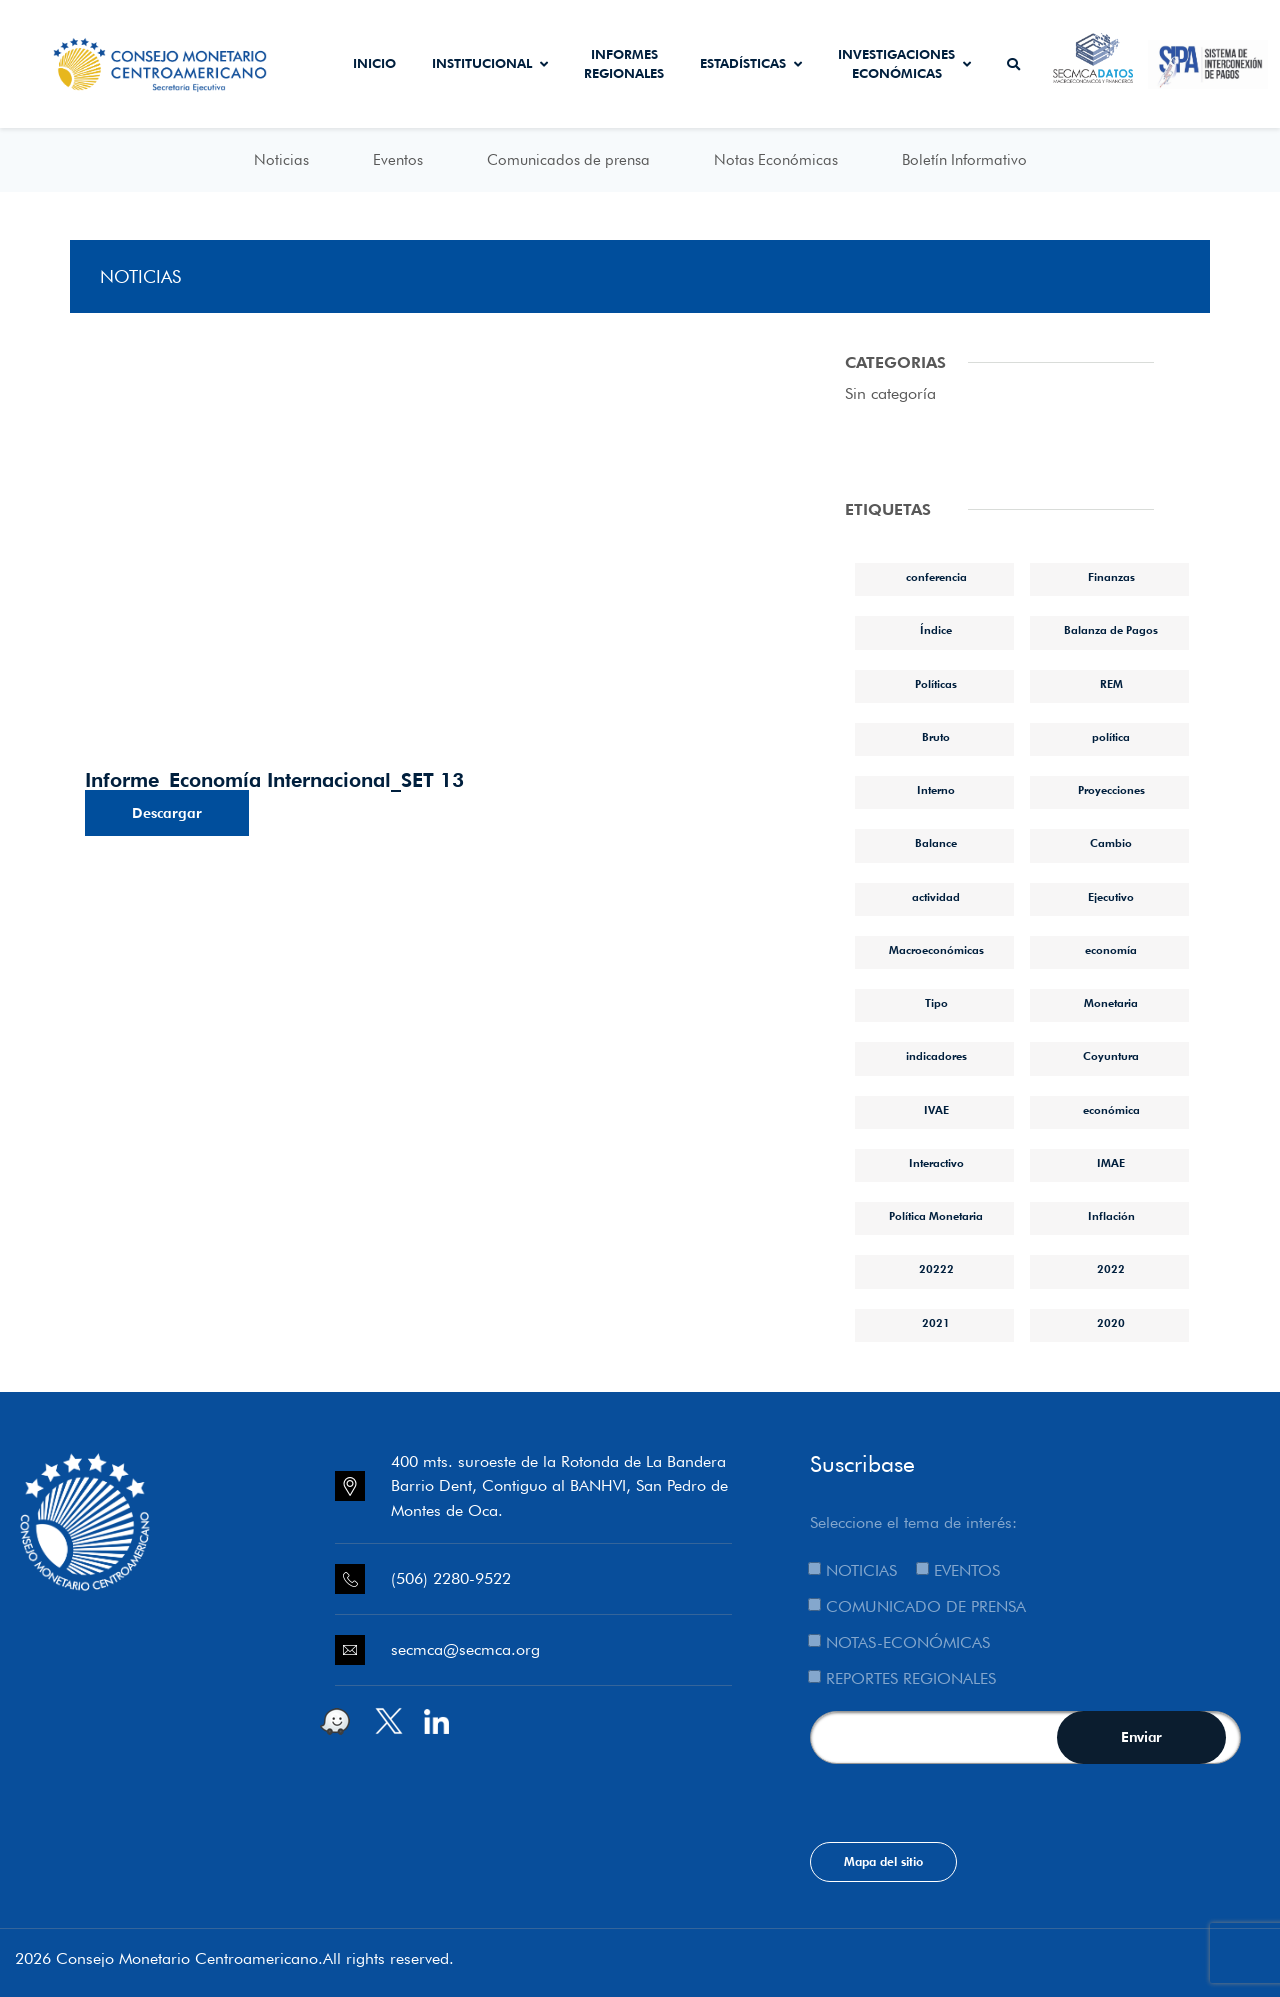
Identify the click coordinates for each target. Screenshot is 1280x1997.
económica (1111, 1110)
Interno (936, 790)
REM (1111, 684)
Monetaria (1111, 1003)
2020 (1111, 1323)
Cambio (1111, 843)
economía (1111, 950)
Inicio (374, 63)
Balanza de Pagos (1111, 630)
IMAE (1111, 1163)
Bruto (936, 737)
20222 (936, 1269)
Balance (936, 843)
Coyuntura (1111, 1056)
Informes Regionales (624, 64)
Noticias (281, 160)
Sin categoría (890, 393)
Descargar (167, 813)
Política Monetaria (936, 1216)
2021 (936, 1323)
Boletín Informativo (964, 160)
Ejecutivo (1111, 897)
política (1111, 737)
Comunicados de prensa (568, 160)
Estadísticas (751, 63)
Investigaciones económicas (904, 64)
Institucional (490, 63)
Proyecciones (1111, 790)
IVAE (936, 1110)
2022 (1111, 1269)
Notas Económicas (776, 160)
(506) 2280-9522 (451, 1578)
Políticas (936, 684)
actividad (936, 897)
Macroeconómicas (936, 950)
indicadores (936, 1056)
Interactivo (936, 1163)
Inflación (1111, 1216)
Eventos (398, 160)
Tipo (936, 1003)
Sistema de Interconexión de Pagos (1208, 64)
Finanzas (1111, 577)
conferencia (936, 577)
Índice (936, 630)
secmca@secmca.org (465, 1649)
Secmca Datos (1093, 64)
